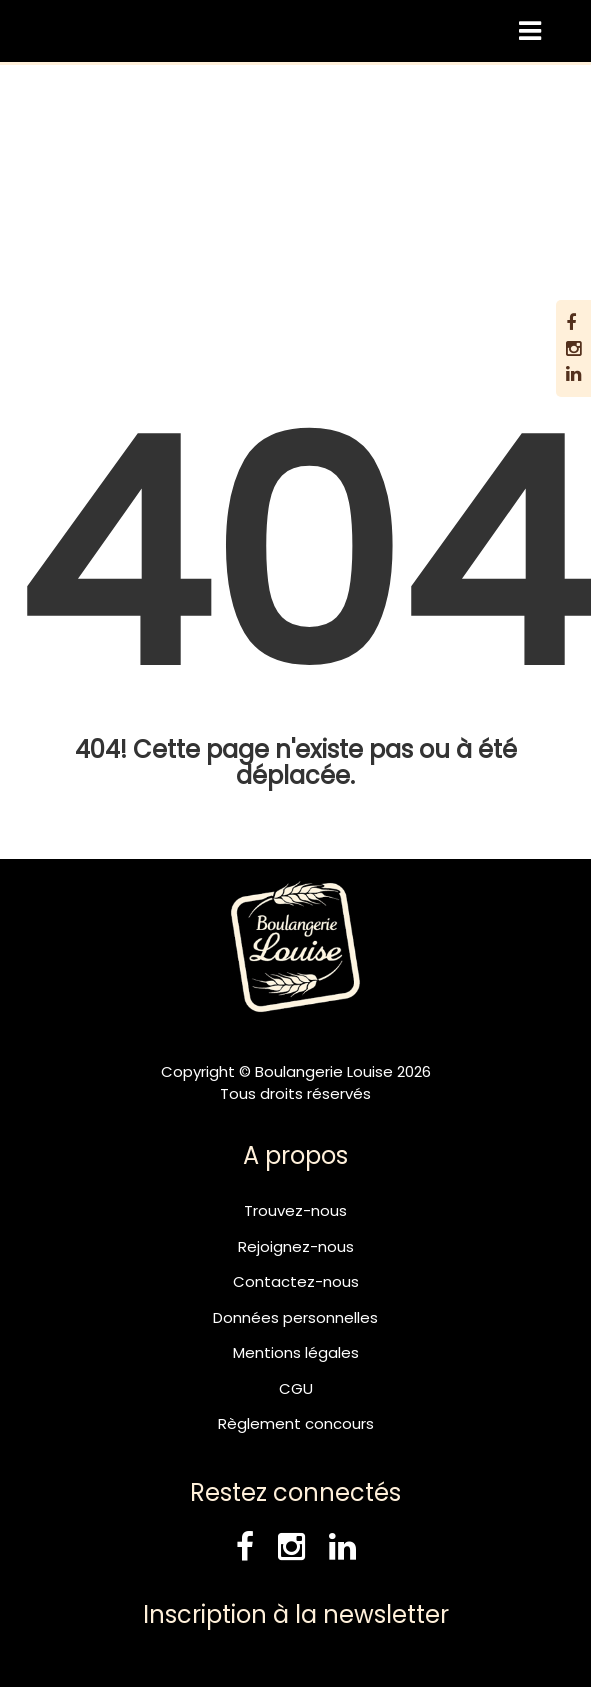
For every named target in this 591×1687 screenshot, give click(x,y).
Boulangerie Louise (198, 173)
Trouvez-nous (295, 1210)
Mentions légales (296, 1352)
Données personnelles (295, 1317)
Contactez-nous (296, 1281)
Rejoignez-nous (296, 1246)
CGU (296, 1388)
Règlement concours (296, 1423)
